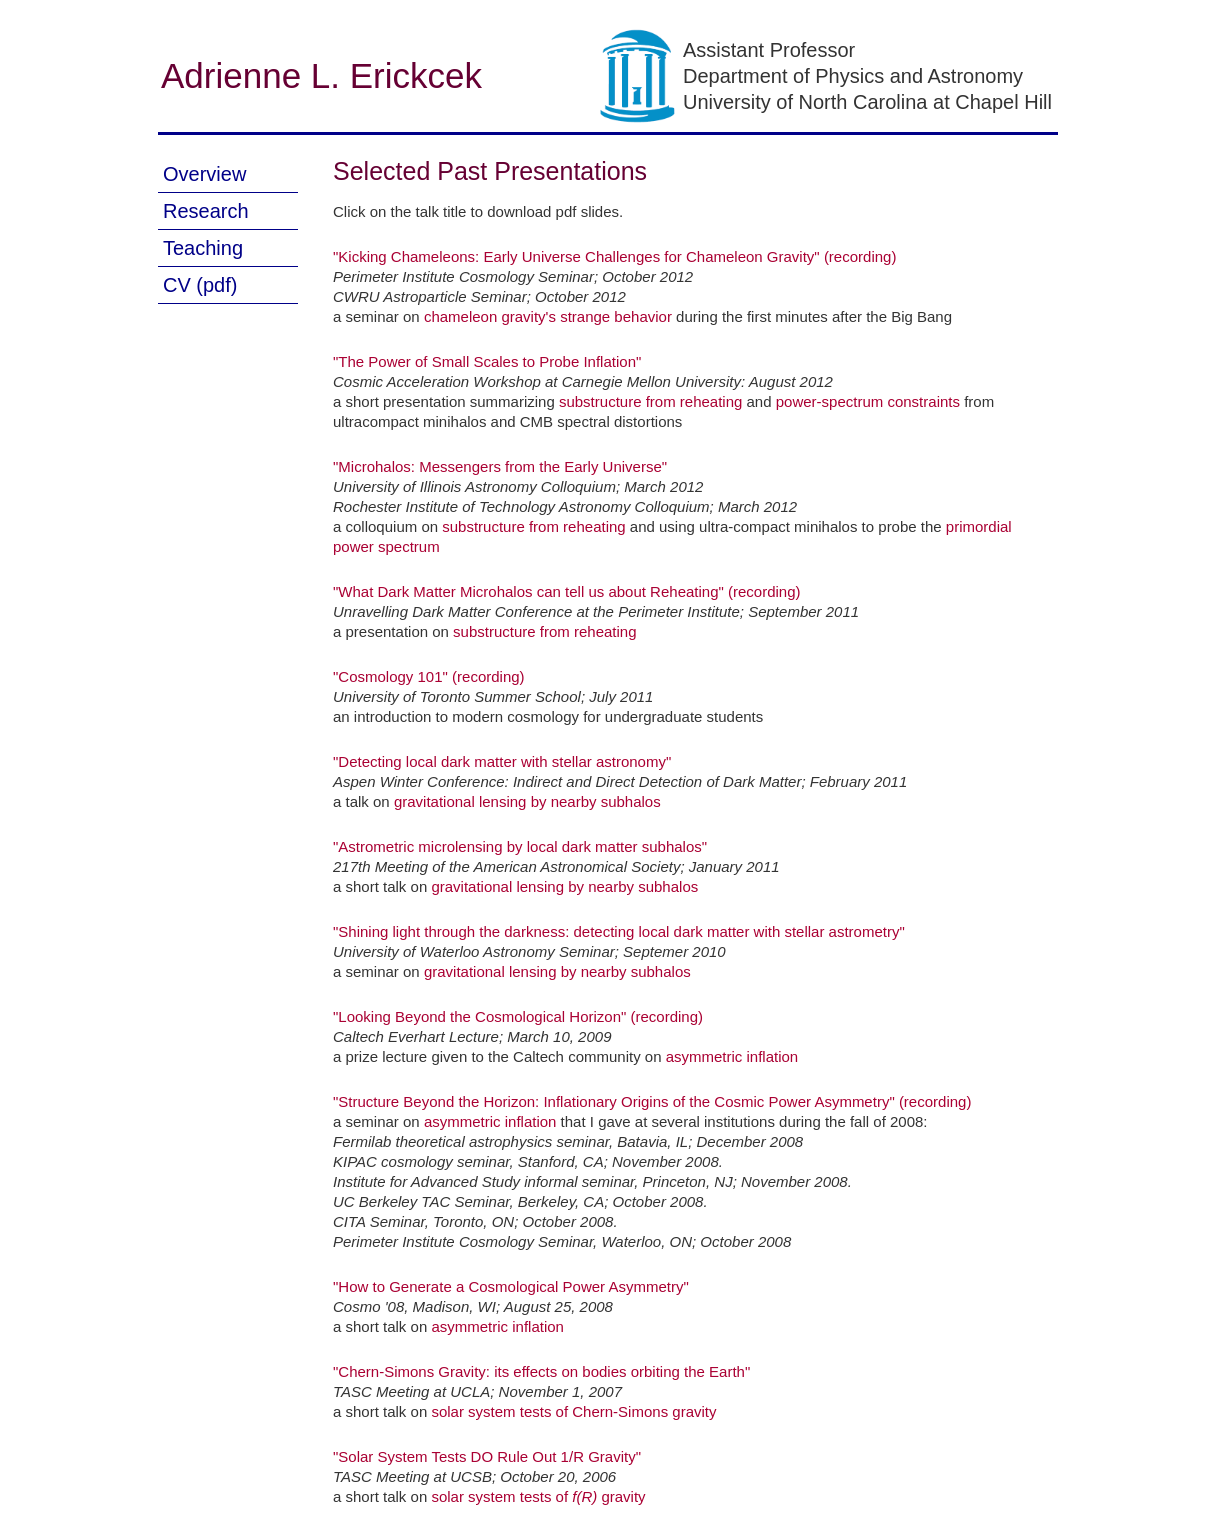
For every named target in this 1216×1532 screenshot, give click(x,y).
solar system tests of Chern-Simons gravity (573, 1411)
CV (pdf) (200, 285)
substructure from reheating (650, 401)
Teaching (203, 248)
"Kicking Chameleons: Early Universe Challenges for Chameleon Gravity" (576, 256)
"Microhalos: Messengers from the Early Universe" (500, 466)
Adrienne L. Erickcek (321, 75)
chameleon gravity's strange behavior (548, 316)
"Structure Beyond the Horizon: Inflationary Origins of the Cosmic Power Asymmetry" (614, 1101)
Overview (204, 174)
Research (206, 211)
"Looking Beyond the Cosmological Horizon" (479, 1016)
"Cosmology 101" (390, 676)
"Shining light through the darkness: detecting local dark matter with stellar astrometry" (619, 931)
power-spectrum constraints (868, 401)
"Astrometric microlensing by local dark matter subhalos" (520, 846)
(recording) (860, 256)
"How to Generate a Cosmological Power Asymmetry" (511, 1286)
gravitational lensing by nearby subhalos (527, 801)
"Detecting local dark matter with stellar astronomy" (502, 761)
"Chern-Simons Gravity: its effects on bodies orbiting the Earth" (541, 1371)
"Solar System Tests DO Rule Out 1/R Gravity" (487, 1456)
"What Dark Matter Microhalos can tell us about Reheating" (528, 591)
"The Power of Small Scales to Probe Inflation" (487, 361)
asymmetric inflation (732, 1056)
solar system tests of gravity (538, 1496)
